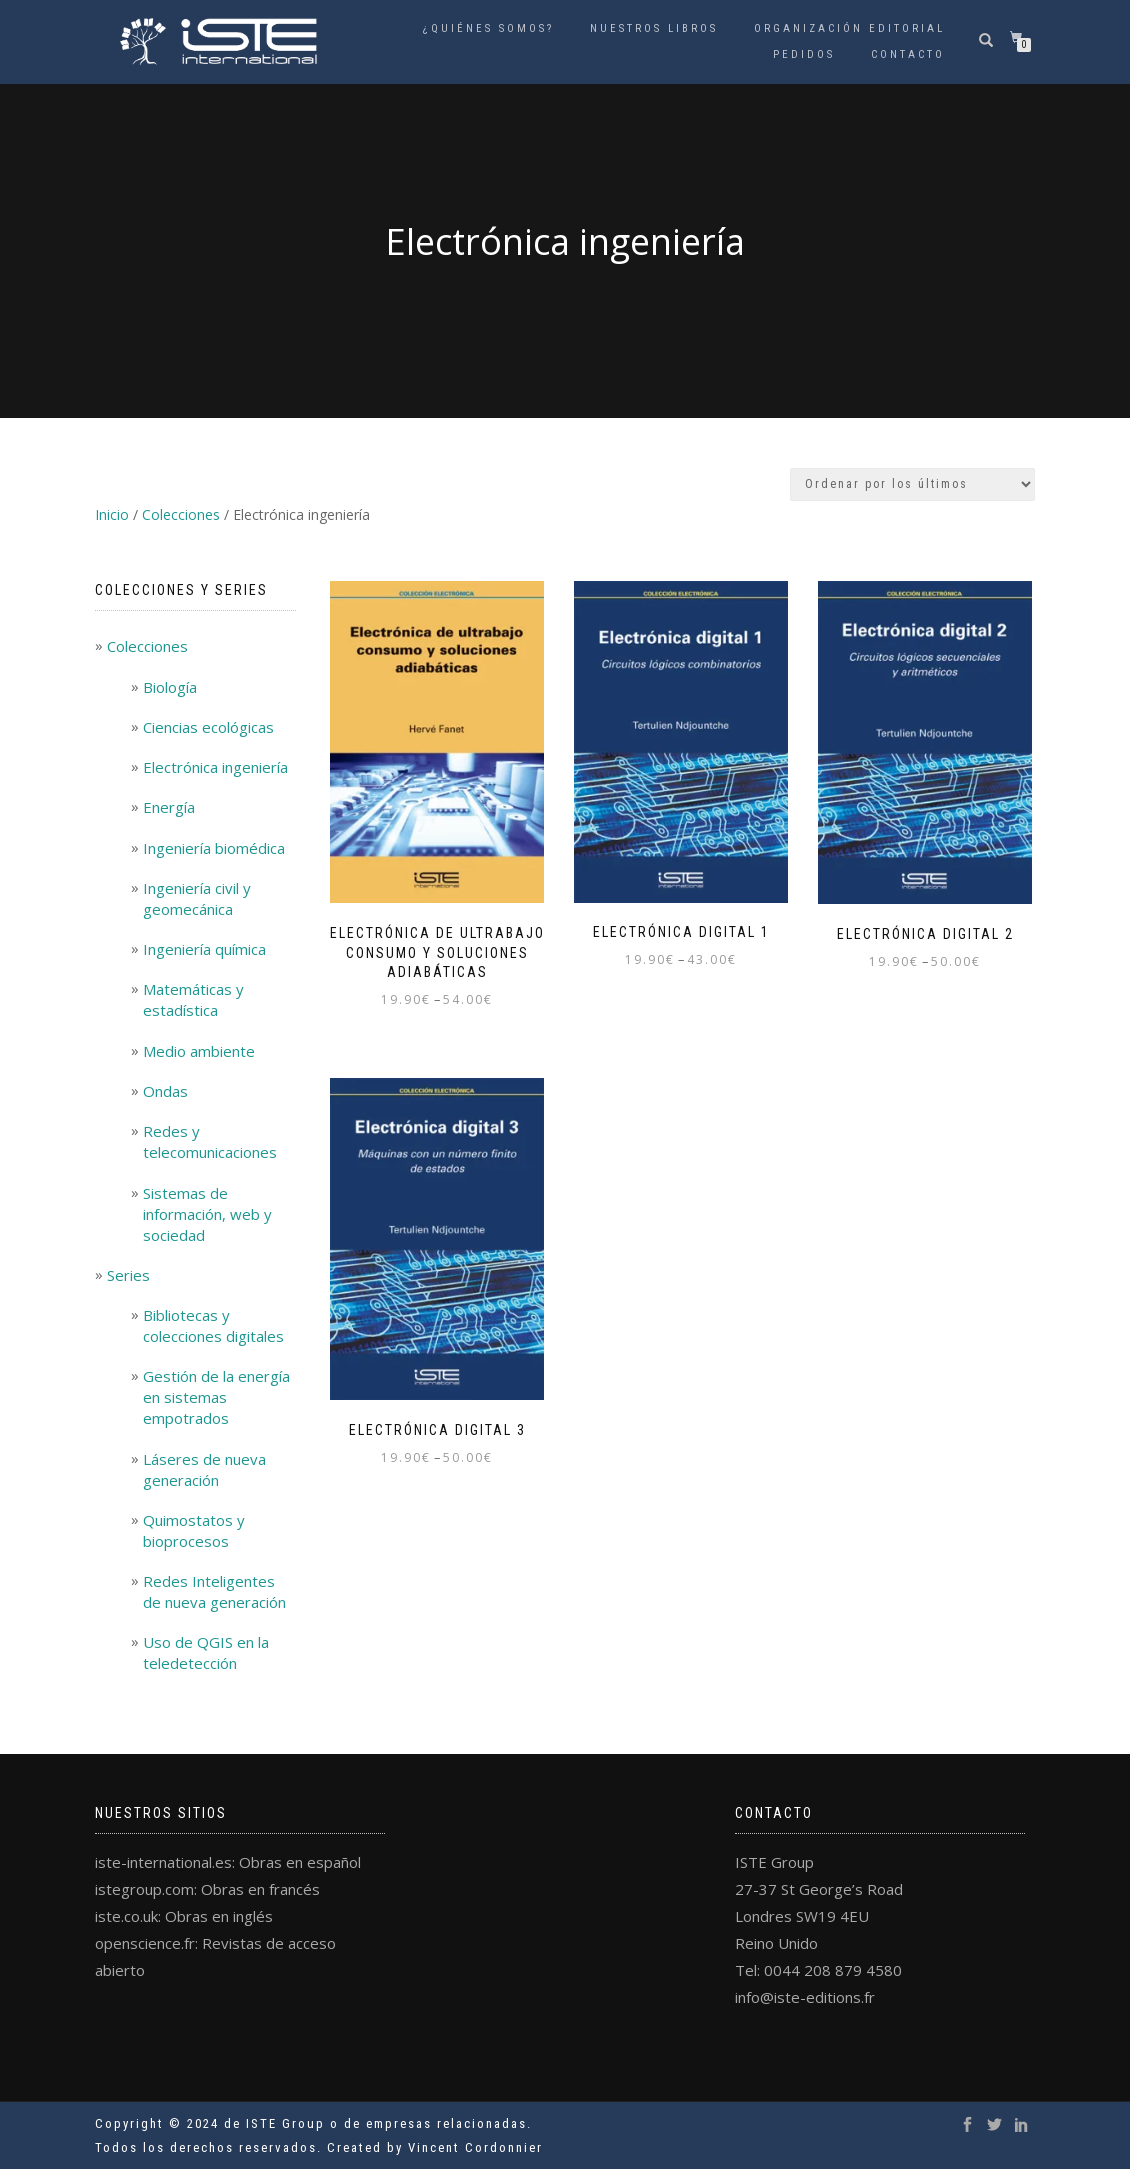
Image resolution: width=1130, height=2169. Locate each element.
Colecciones (181, 514)
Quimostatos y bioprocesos (194, 1530)
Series (128, 1275)
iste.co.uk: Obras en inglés (184, 1916)
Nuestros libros (654, 28)
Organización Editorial (849, 28)
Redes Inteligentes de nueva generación (214, 1591)
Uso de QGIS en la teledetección (206, 1652)
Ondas (165, 1091)
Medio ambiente (199, 1051)
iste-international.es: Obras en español (228, 1862)
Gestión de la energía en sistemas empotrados (216, 1397)
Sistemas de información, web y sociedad (207, 1214)
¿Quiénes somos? (488, 28)
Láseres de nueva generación (204, 1469)
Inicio (112, 514)
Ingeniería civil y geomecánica (197, 898)
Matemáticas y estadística (193, 999)
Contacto (908, 54)
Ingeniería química (204, 949)
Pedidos (804, 54)
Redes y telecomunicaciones (210, 1141)
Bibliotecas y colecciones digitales (213, 1325)
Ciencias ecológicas (208, 727)
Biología (170, 687)
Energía (169, 807)
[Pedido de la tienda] (912, 484)
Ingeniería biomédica (214, 848)
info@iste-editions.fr (805, 1997)
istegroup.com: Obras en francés (207, 1889)
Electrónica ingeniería (215, 767)
